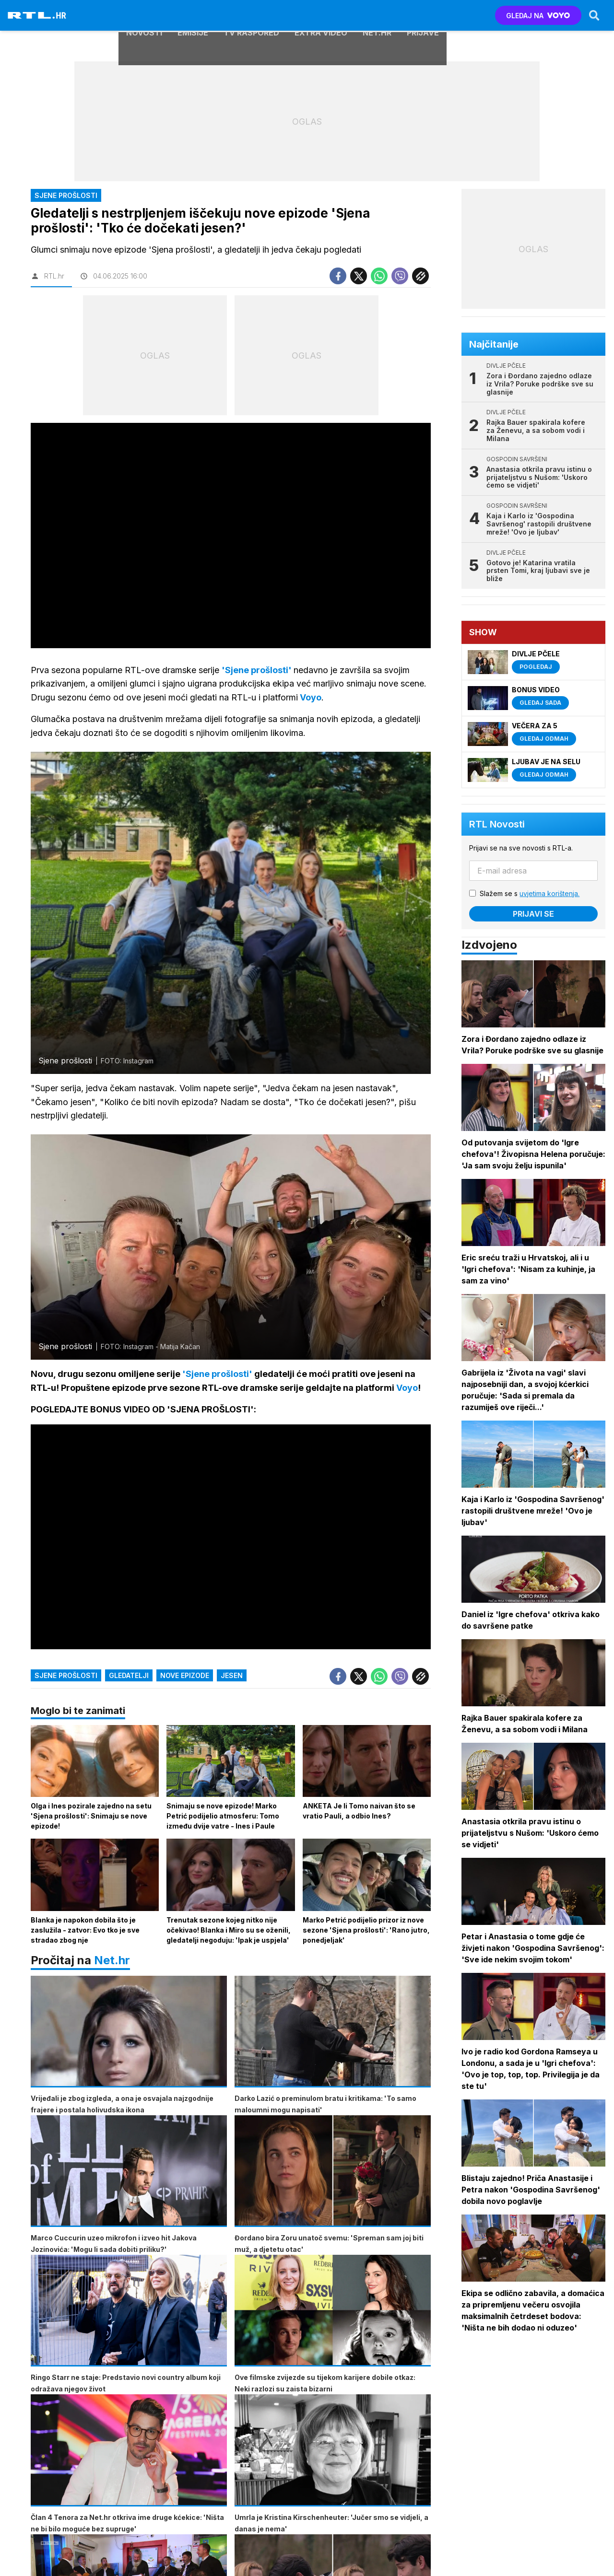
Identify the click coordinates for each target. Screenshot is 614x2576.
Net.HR (377, 15)
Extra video (321, 15)
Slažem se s (530, 893)
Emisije (192, 15)
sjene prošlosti (66, 1677)
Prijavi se (534, 914)
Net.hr (112, 1963)
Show (484, 632)
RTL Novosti (498, 824)
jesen (232, 1677)
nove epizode (184, 1677)
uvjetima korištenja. (550, 893)
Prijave (423, 15)
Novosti (144, 15)
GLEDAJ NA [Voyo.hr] (537, 16)
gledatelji (129, 1677)
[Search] (593, 15)
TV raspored (251, 15)
